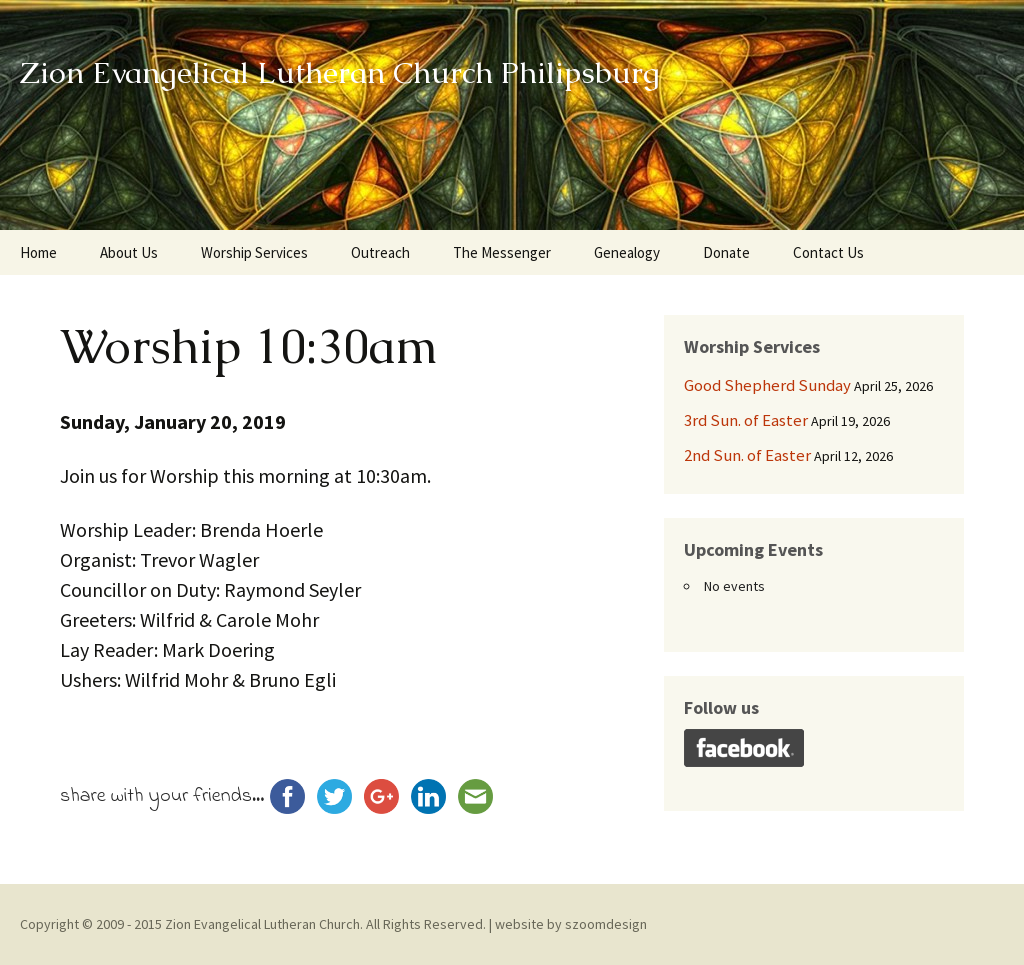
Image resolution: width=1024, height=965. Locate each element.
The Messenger (502, 252)
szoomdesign (606, 924)
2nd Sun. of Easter (747, 455)
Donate (726, 252)
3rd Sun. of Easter (746, 420)
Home (38, 252)
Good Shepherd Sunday (767, 385)
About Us (129, 252)
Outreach (380, 252)
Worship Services (254, 252)
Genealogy (627, 252)
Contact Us (828, 252)
